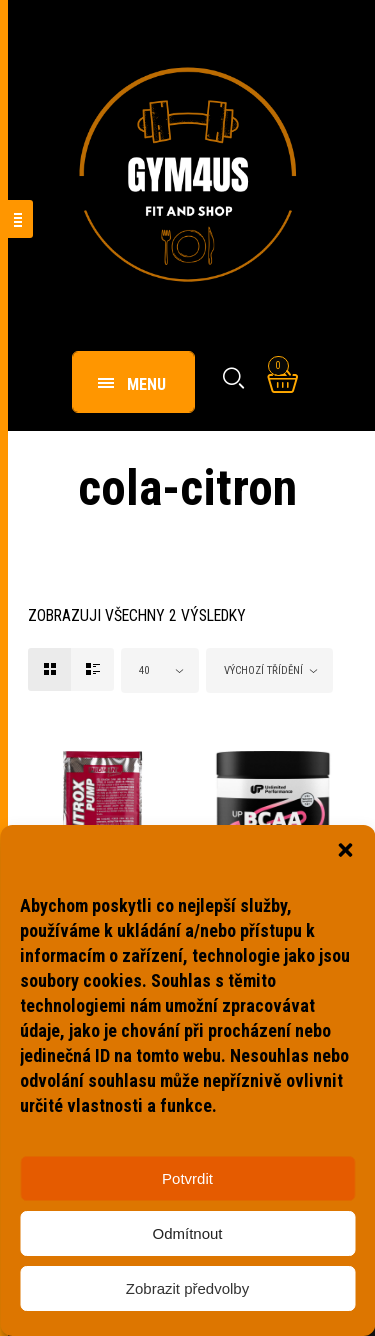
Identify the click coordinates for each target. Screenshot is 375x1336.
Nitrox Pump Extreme (81, 931)
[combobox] (160, 670)
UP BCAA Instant (267, 922)
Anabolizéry (75, 902)
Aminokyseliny (252, 902)
